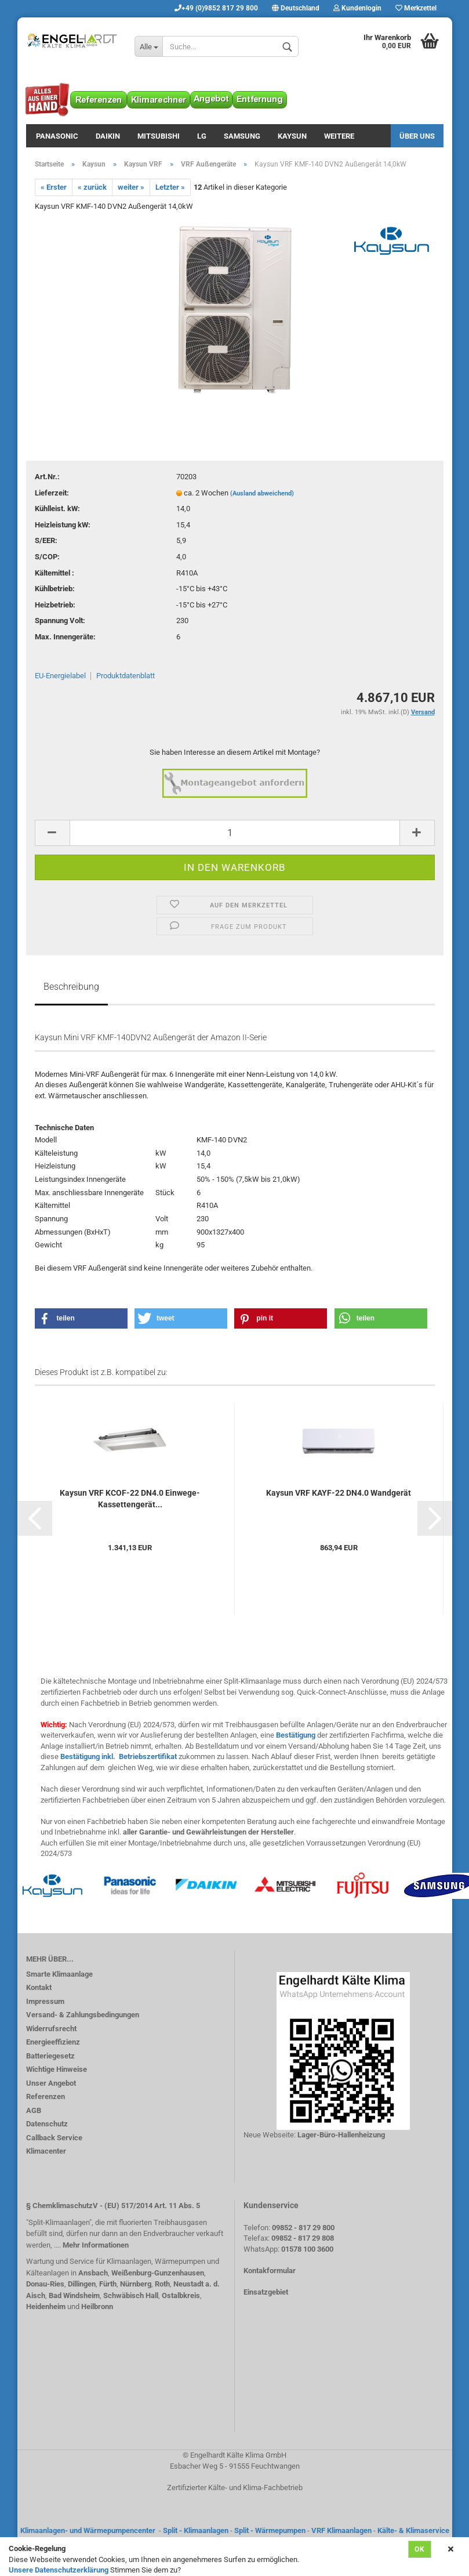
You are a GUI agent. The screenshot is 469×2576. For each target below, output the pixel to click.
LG (201, 136)
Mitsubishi (158, 136)
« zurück (92, 187)
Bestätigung (295, 1735)
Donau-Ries (45, 2284)
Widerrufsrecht (51, 2028)
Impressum (45, 2001)
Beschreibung (71, 986)
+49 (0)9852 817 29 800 (216, 8)
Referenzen (45, 2096)
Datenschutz (47, 2123)
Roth (162, 2284)
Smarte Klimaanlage (59, 1974)
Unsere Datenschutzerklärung (58, 2570)
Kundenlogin (357, 8)
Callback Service (54, 2137)
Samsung (242, 136)
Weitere (339, 136)
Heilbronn (97, 2306)
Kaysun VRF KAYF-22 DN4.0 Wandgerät (338, 1492)
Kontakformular (269, 2270)
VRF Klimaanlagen (341, 2530)
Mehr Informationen (96, 2245)
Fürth (108, 2284)
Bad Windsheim (74, 2295)
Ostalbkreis (181, 2295)
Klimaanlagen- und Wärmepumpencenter (87, 2530)
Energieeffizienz (53, 2042)
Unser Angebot (51, 2083)
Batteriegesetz (50, 2056)
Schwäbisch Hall (130, 2295)
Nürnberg (135, 2284)
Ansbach (93, 2273)
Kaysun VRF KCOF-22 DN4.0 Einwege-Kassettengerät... (130, 1498)
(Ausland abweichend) (262, 493)
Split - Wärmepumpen (270, 2530)
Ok (420, 2549)
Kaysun (292, 136)
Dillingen (82, 2284)
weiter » (131, 187)
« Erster (54, 187)
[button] (81, 1318)
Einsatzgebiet (265, 2292)
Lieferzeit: (52, 493)
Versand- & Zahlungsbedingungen (82, 2014)
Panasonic (57, 136)
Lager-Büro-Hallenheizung (341, 2134)
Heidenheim (46, 2306)
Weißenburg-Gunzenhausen (157, 2273)
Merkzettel (416, 8)
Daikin (108, 136)
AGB (33, 2110)
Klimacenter (46, 2151)
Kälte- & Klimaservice (413, 2530)
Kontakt (39, 1987)
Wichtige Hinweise (56, 2069)
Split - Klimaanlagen (195, 2530)
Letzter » (170, 187)
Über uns (417, 136)
